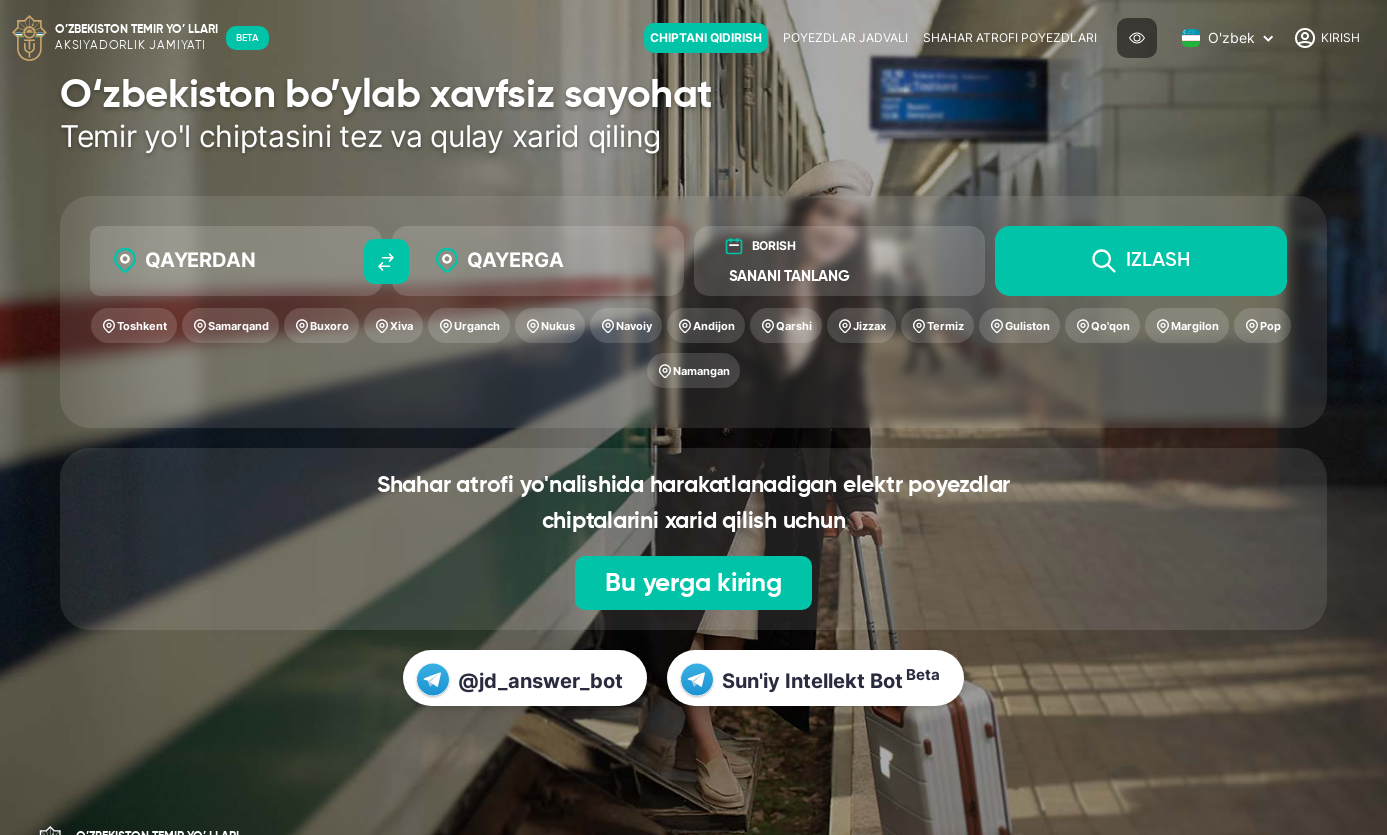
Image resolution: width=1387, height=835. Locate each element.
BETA (247, 38)
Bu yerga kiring (693, 584)
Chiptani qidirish (706, 37)
